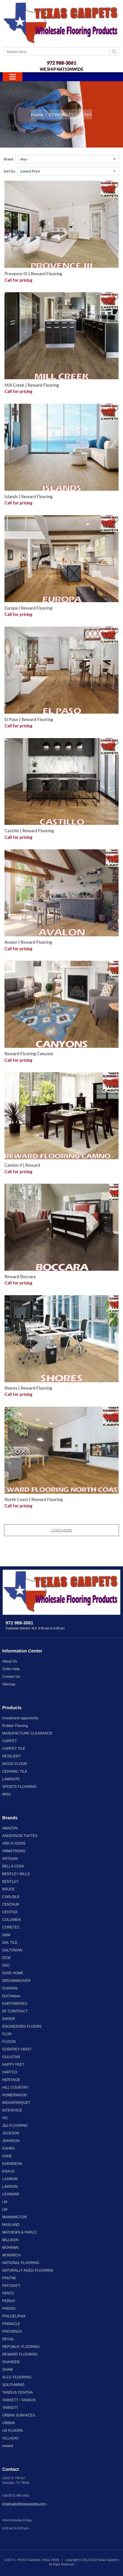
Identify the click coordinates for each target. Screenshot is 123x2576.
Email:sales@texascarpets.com (25, 2504)
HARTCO (9, 2072)
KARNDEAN (12, 2164)
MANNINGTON (14, 2217)
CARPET (9, 1741)
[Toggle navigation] (12, 76)
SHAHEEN (10, 2362)
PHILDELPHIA (13, 2316)
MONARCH (11, 2255)
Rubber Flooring (15, 1726)
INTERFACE (12, 2110)
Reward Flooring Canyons (28, 1053)
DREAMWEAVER (16, 1981)
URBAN (8, 2423)
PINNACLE (11, 2324)
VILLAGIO (10, 2438)
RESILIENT (11, 1756)
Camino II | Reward (22, 1165)
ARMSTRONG (13, 1851)
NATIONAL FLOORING (20, 2263)
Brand (8, 159)
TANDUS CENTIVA (17, 2392)
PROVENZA (12, 2331)
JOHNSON (11, 2141)
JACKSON (10, 2133)
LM (4, 2202)
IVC (5, 2118)
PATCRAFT (11, 2286)
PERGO (8, 2301)
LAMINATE (11, 1779)
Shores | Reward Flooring (28, 1387)
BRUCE (8, 1889)
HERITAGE (11, 2080)
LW (4, 2209)
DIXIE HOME (12, 1973)
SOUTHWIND (13, 2385)
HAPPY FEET (13, 2064)
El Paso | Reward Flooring (28, 719)
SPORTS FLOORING (19, 1787)
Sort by (9, 171)
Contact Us (11, 1676)
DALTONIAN (12, 1950)
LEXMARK (10, 2194)
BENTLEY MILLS (16, 1874)
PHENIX (9, 2308)
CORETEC (11, 1927)
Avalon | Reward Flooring (28, 942)
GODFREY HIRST (17, 2049)
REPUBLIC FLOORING (21, 2347)
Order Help (11, 1669)
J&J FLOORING (15, 2125)
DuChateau (11, 1996)
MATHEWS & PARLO (19, 2232)
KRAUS (8, 2171)
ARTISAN (10, 1859)
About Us (9, 1661)
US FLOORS (12, 2430)
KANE (7, 2156)
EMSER (8, 2019)
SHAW (7, 2369)
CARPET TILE (13, 1748)
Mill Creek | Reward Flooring (31, 385)
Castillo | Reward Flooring (29, 830)
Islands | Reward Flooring (28, 496)
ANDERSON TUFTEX (19, 1836)
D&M (6, 1935)
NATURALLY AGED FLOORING (27, 2270)
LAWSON (10, 2186)
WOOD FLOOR (14, 1764)
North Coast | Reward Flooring (33, 1499)
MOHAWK (10, 2247)
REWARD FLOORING (20, 2354)
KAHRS (8, 2148)
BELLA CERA (13, 1866)
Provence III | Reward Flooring (33, 273)
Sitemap (8, 1684)
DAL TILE (9, 1942)
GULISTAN (11, 2057)
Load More (61, 1530)
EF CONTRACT (15, 2011)
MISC (6, 1794)
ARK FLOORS (13, 1843)
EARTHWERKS (15, 2003)
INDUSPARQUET (16, 2103)
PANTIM (8, 2278)
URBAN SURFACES (18, 2415)
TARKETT (10, 2408)
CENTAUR (10, 1904)
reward (7, 2446)
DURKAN (9, 1988)
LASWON (10, 2179)
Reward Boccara (20, 1276)
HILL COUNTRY (15, 2087)
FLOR (7, 2034)
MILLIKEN (10, 2240)
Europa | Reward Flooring (28, 607)
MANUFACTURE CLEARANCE (27, 1733)
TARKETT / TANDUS (19, 2400)
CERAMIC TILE (14, 1771)
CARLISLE (10, 1897)
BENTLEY (10, 1881)
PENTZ (8, 2293)
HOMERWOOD (14, 2095)
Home (37, 114)
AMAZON (9, 1828)
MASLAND (10, 2225)
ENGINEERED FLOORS (22, 2026)
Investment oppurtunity (20, 1718)
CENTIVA (9, 1912)
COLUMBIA (11, 1920)
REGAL (8, 2339)
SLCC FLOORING (17, 2377)
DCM (6, 1958)
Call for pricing (18, 280)
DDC (6, 1965)
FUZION (9, 2042)
